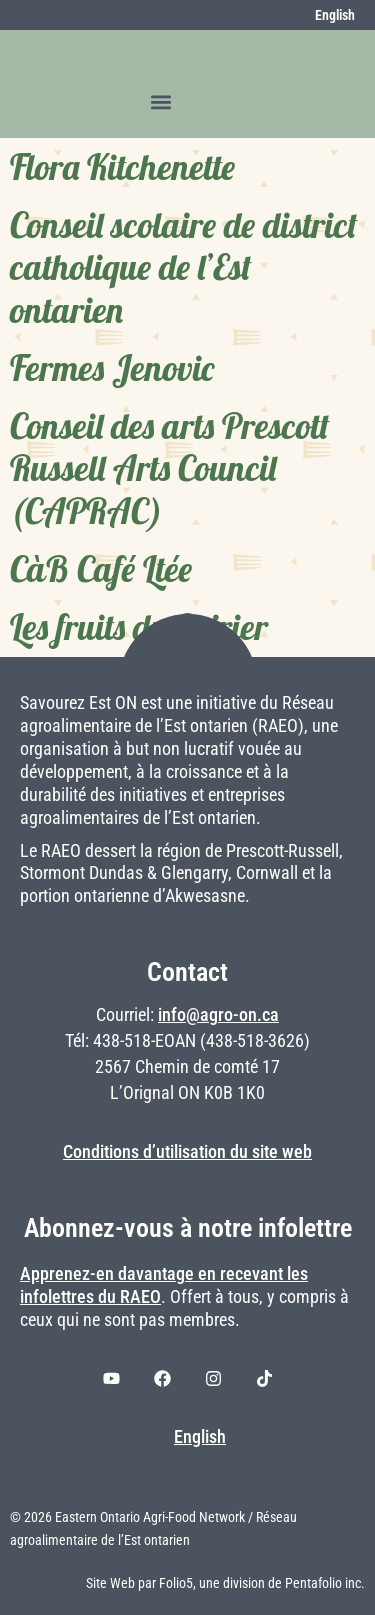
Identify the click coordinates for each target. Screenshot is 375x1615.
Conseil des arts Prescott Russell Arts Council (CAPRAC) (170, 468)
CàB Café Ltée (101, 569)
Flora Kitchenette (122, 167)
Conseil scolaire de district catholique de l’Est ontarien (184, 267)
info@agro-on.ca (218, 1015)
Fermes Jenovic (112, 368)
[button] (161, 101)
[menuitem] (324, 15)
